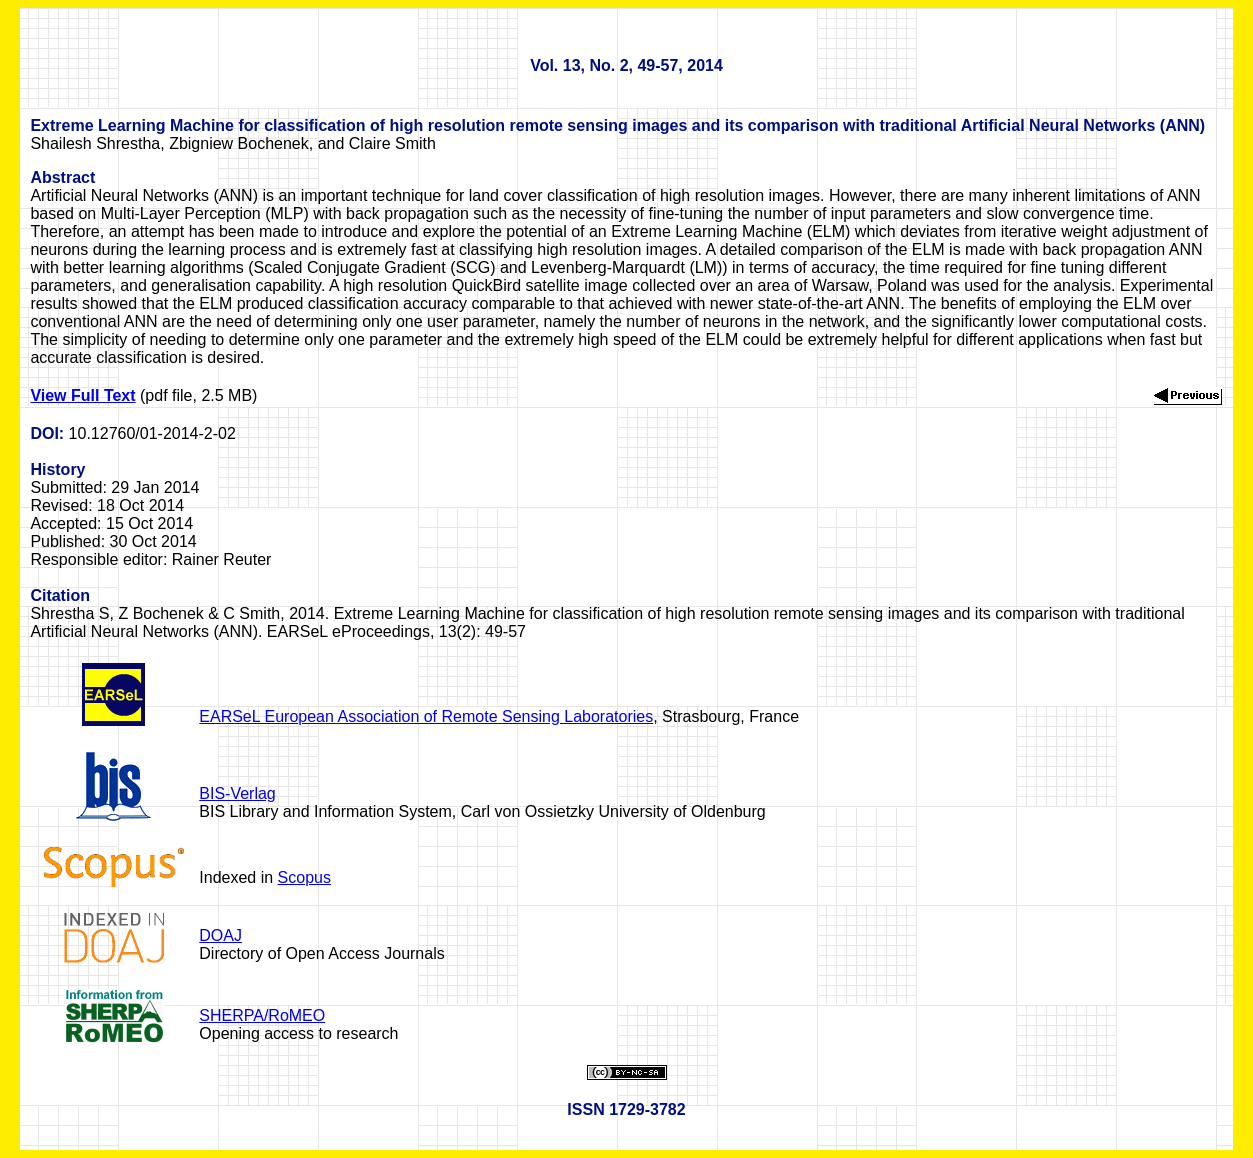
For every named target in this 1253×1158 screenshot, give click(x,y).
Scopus (304, 877)
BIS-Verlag (237, 793)
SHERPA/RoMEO (262, 1015)
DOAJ (220, 935)
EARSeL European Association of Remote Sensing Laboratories (426, 716)
